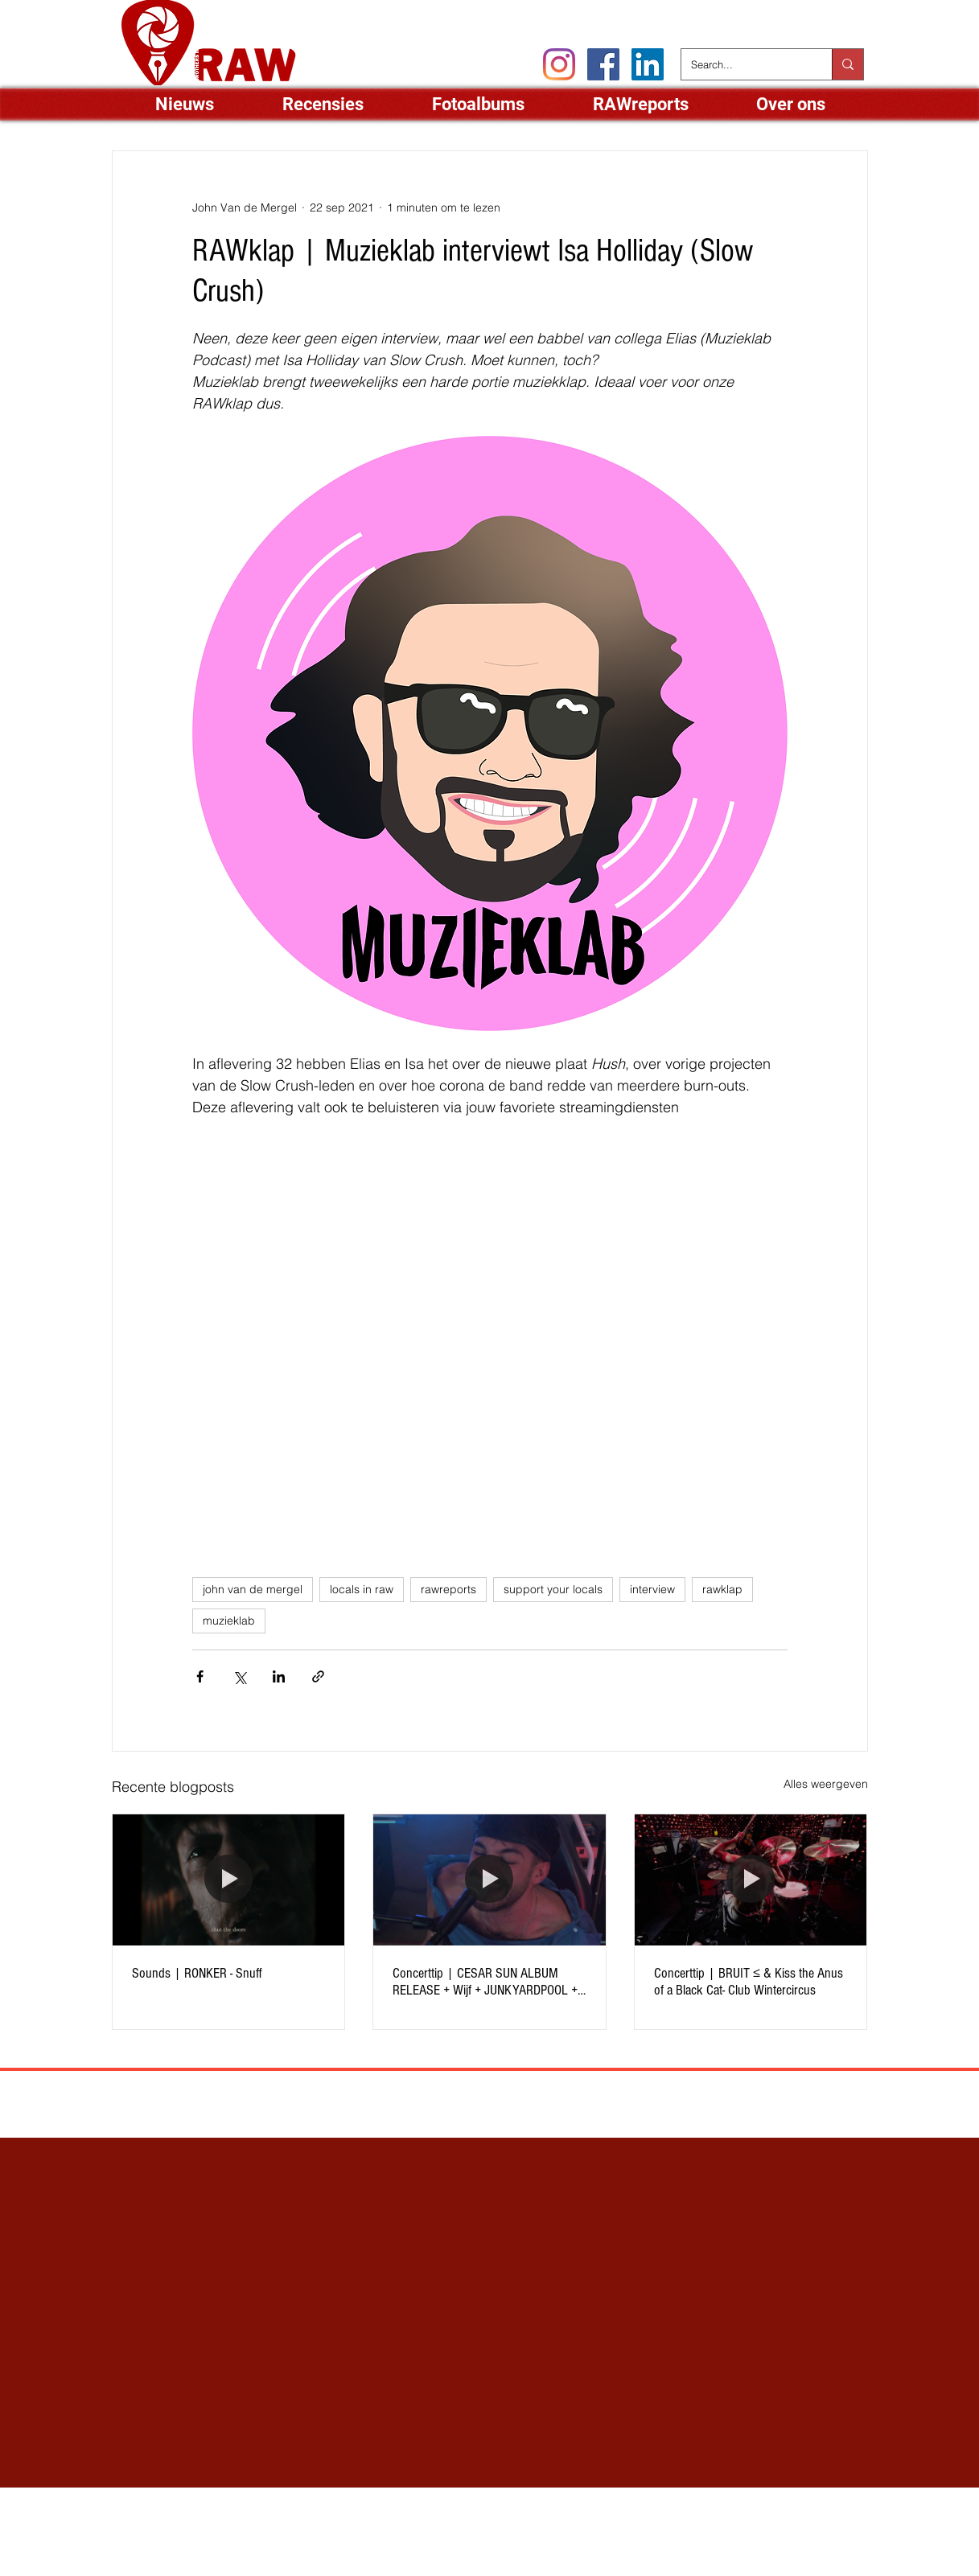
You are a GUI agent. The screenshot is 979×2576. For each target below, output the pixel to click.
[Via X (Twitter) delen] (239, 1676)
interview (652, 1589)
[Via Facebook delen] (200, 1676)
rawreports (448, 1589)
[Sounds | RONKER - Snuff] (229, 1879)
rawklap (722, 1589)
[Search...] (744, 64)
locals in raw (361, 1589)
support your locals (553, 1589)
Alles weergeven (826, 1784)
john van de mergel (252, 1589)
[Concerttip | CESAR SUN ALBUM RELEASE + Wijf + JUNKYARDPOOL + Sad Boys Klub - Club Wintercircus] (489, 1879)
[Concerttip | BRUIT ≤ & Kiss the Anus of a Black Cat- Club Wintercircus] (751, 1879)
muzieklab (229, 1620)
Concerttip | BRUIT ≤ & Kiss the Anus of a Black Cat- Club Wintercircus (748, 1982)
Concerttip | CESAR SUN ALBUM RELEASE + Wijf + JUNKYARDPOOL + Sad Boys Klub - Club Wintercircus (485, 1982)
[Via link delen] (318, 1676)
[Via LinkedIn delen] (278, 1676)
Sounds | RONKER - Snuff (197, 1973)
